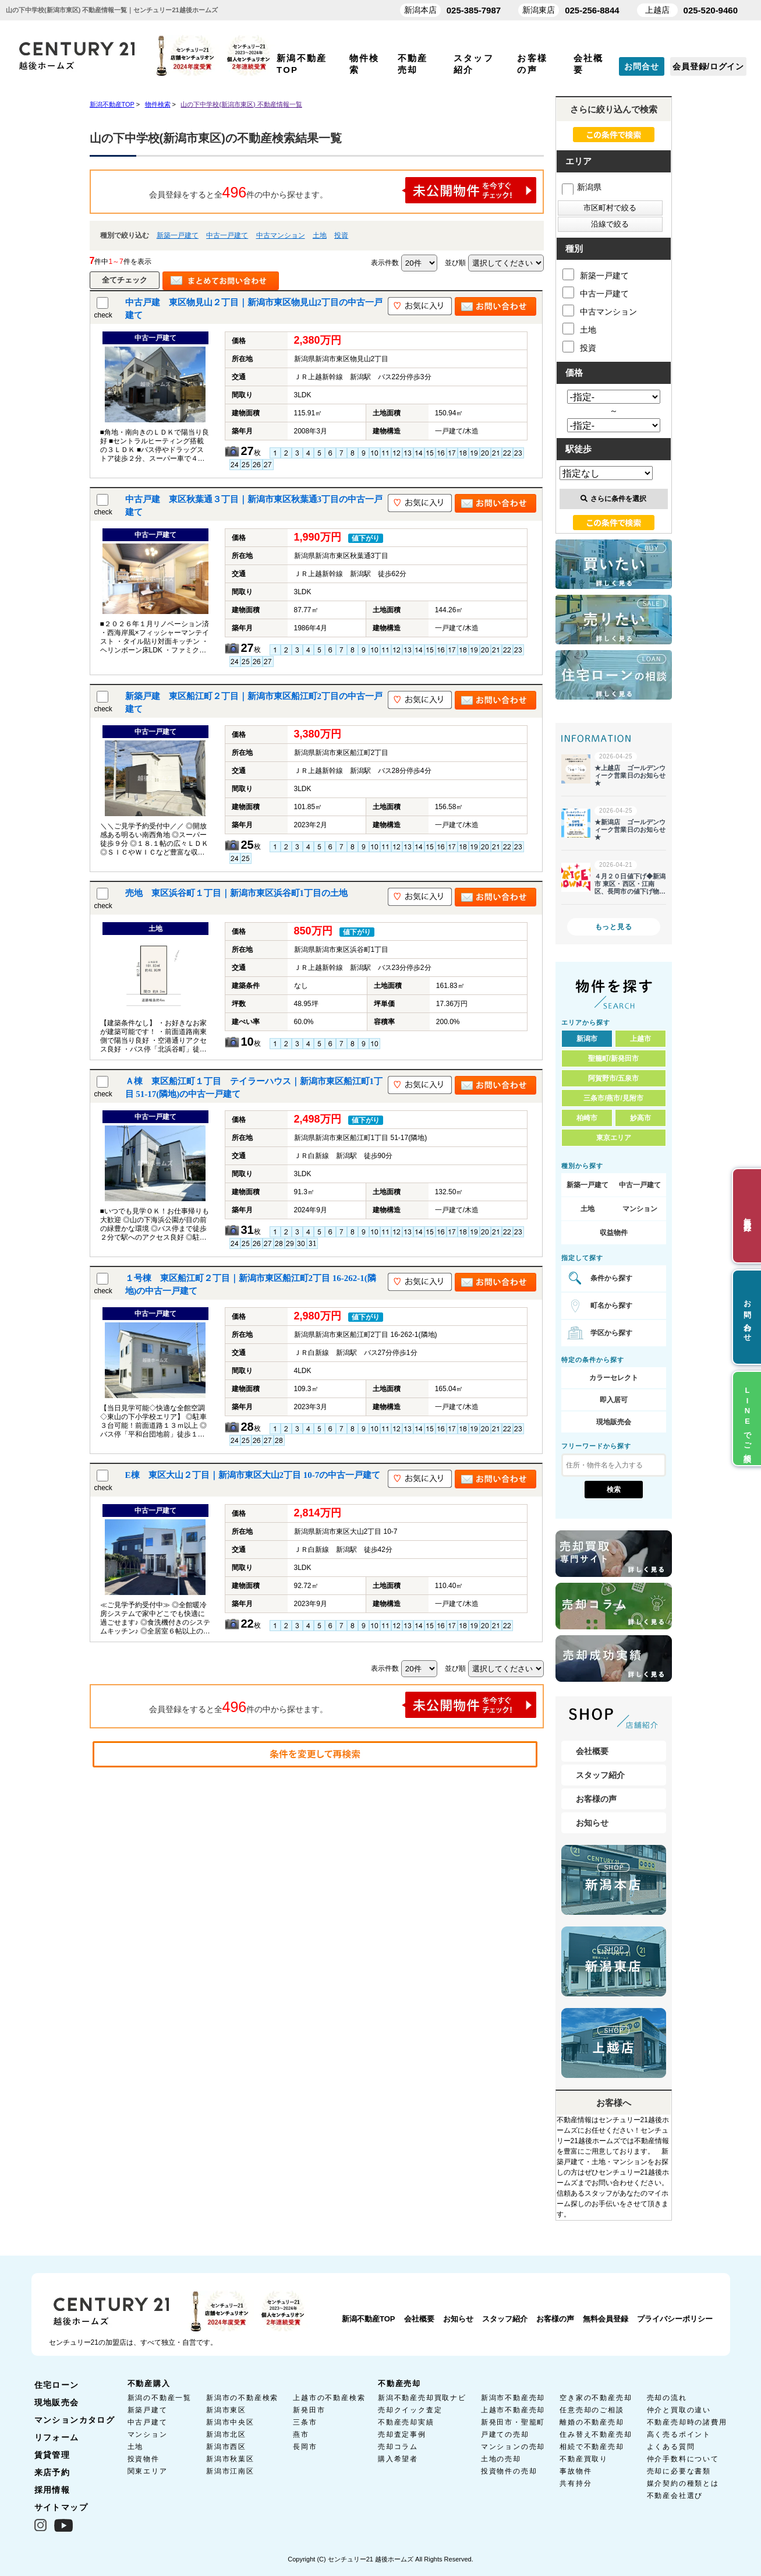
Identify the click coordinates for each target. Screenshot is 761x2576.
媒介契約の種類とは (683, 2483)
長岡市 (305, 2447)
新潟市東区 (226, 2410)
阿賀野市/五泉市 (613, 1078)
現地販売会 (613, 1422)
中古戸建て (148, 2422)
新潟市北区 (226, 2434)
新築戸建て (148, 2410)
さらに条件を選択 (613, 499)
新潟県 (581, 187)
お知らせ (592, 1822)
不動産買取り (584, 2459)
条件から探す (611, 1278)
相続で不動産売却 (592, 2447)
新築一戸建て (178, 235)
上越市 (640, 1039)
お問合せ (641, 66)
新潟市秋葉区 (230, 2459)
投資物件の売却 (509, 2471)
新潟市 (586, 1039)
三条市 (305, 2422)
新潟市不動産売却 (513, 2398)
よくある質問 (671, 2447)
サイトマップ (61, 2507)
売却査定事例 (402, 2434)
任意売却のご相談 (592, 2410)
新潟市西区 (226, 2447)
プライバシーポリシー (675, 2318)
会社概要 (592, 1751)
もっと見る (613, 927)
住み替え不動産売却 (596, 2434)
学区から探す (611, 1333)
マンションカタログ (74, 2420)
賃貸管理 (52, 2454)
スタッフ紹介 (600, 1775)
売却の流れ (667, 2398)
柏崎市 (586, 1118)
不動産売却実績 (406, 2422)
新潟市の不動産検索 (242, 2398)
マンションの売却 (513, 2447)
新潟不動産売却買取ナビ (422, 2398)
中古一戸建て (227, 235)
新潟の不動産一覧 (160, 2398)
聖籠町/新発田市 (613, 1058)
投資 (341, 235)
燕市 (301, 2434)
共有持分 (576, 2483)
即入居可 (614, 1400)
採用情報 (52, 2489)
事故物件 (576, 2471)
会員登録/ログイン (708, 66)
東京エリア (613, 1138)
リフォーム (56, 2437)
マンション (639, 1209)
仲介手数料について (683, 2459)
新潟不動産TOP (368, 2318)
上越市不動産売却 (513, 2410)
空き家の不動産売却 (596, 2398)
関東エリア (148, 2471)
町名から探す (611, 1305)
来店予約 (52, 2472)
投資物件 (144, 2459)
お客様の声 (596, 1799)
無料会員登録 (605, 2318)
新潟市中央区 (230, 2422)
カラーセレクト (613, 1378)
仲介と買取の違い (679, 2410)
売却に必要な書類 (679, 2471)
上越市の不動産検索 (329, 2398)
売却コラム (398, 2447)
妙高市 (640, 1118)
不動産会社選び (675, 2496)
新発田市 (309, 2410)
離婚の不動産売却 (592, 2422)
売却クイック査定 (410, 2410)
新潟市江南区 (230, 2471)
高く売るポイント (679, 2434)
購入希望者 (398, 2459)
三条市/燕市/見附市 (613, 1098)
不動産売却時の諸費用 (687, 2422)
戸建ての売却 (505, 2434)
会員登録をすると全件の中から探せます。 (343, 190)
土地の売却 (501, 2459)
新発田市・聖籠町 (513, 2422)
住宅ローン (56, 2385)
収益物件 (614, 1233)
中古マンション (280, 235)
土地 (320, 235)
